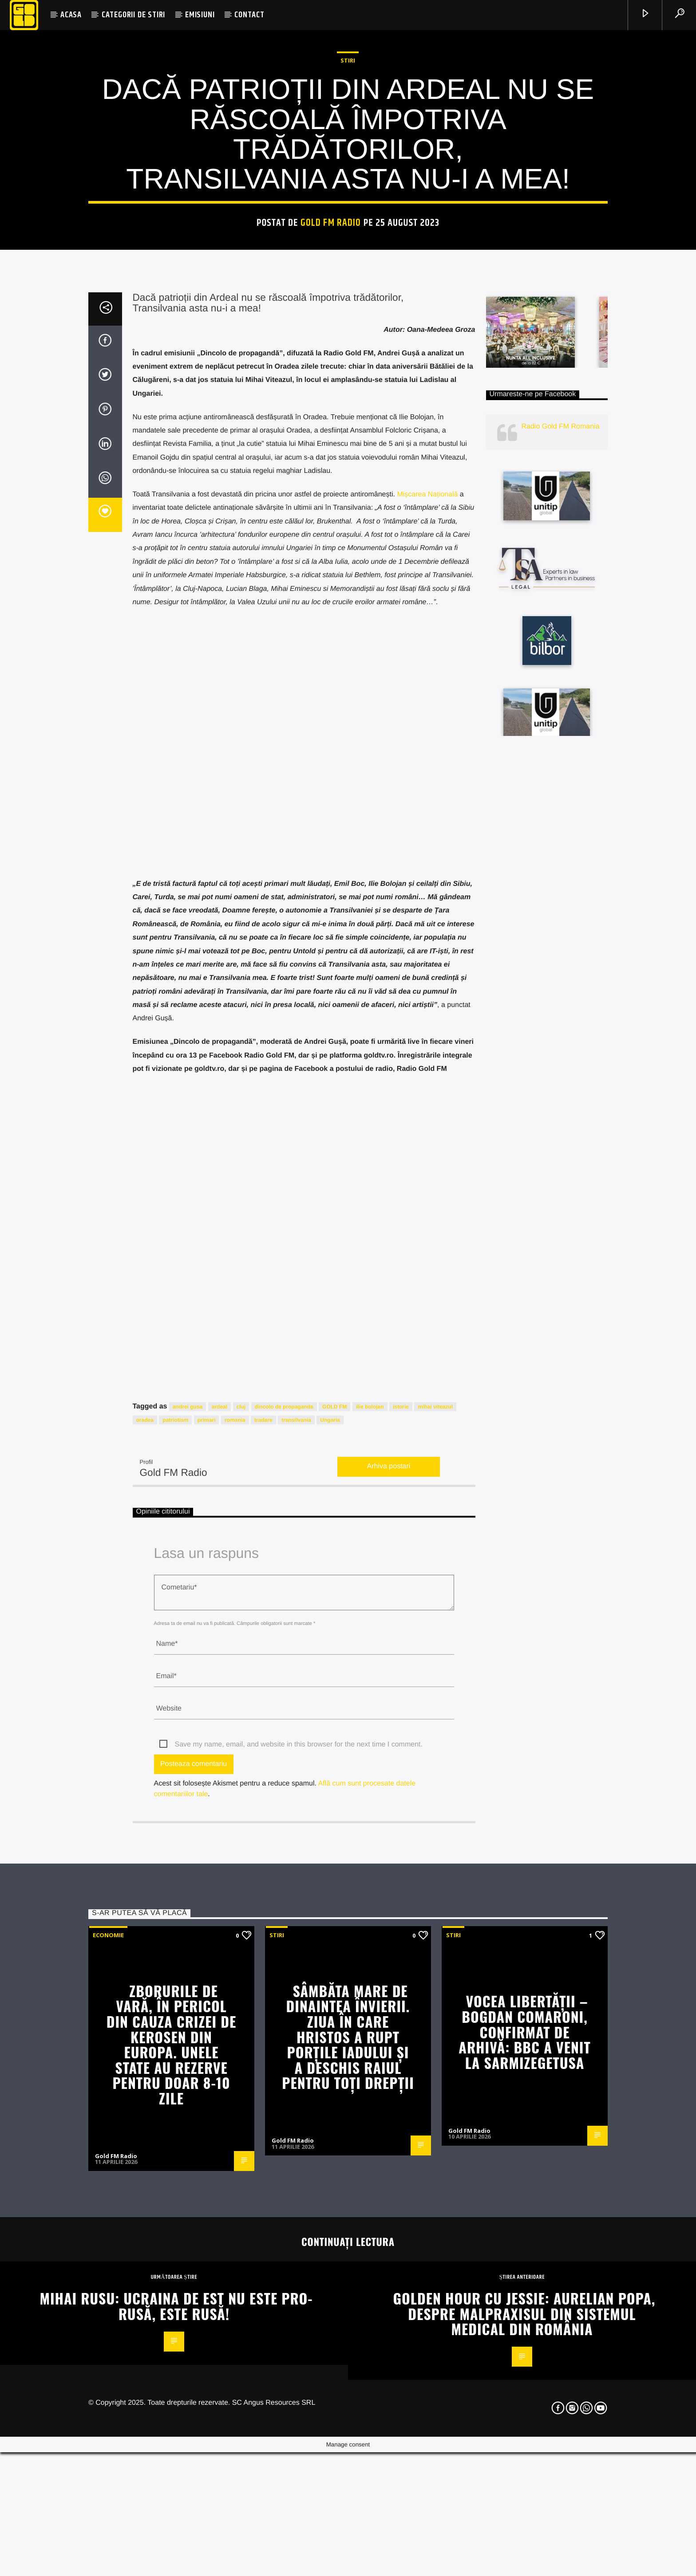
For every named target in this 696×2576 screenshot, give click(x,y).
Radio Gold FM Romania (561, 1003)
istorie (401, 1982)
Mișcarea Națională (427, 1070)
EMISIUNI (199, 14)
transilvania (296, 1996)
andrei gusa (187, 1982)
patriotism (175, 1996)
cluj (241, 1982)
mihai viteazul (435, 1982)
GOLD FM (334, 1982)
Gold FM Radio (331, 487)
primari (207, 1996)
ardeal (219, 1982)
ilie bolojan (370, 1982)
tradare (263, 1996)
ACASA (71, 14)
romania (235, 1996)
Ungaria (330, 1996)
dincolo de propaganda (284, 1982)
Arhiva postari (389, 2042)
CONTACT (249, 14)
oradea (145, 1996)
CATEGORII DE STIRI (133, 14)
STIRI (347, 325)
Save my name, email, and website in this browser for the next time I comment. (299, 2320)
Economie (108, 2511)
